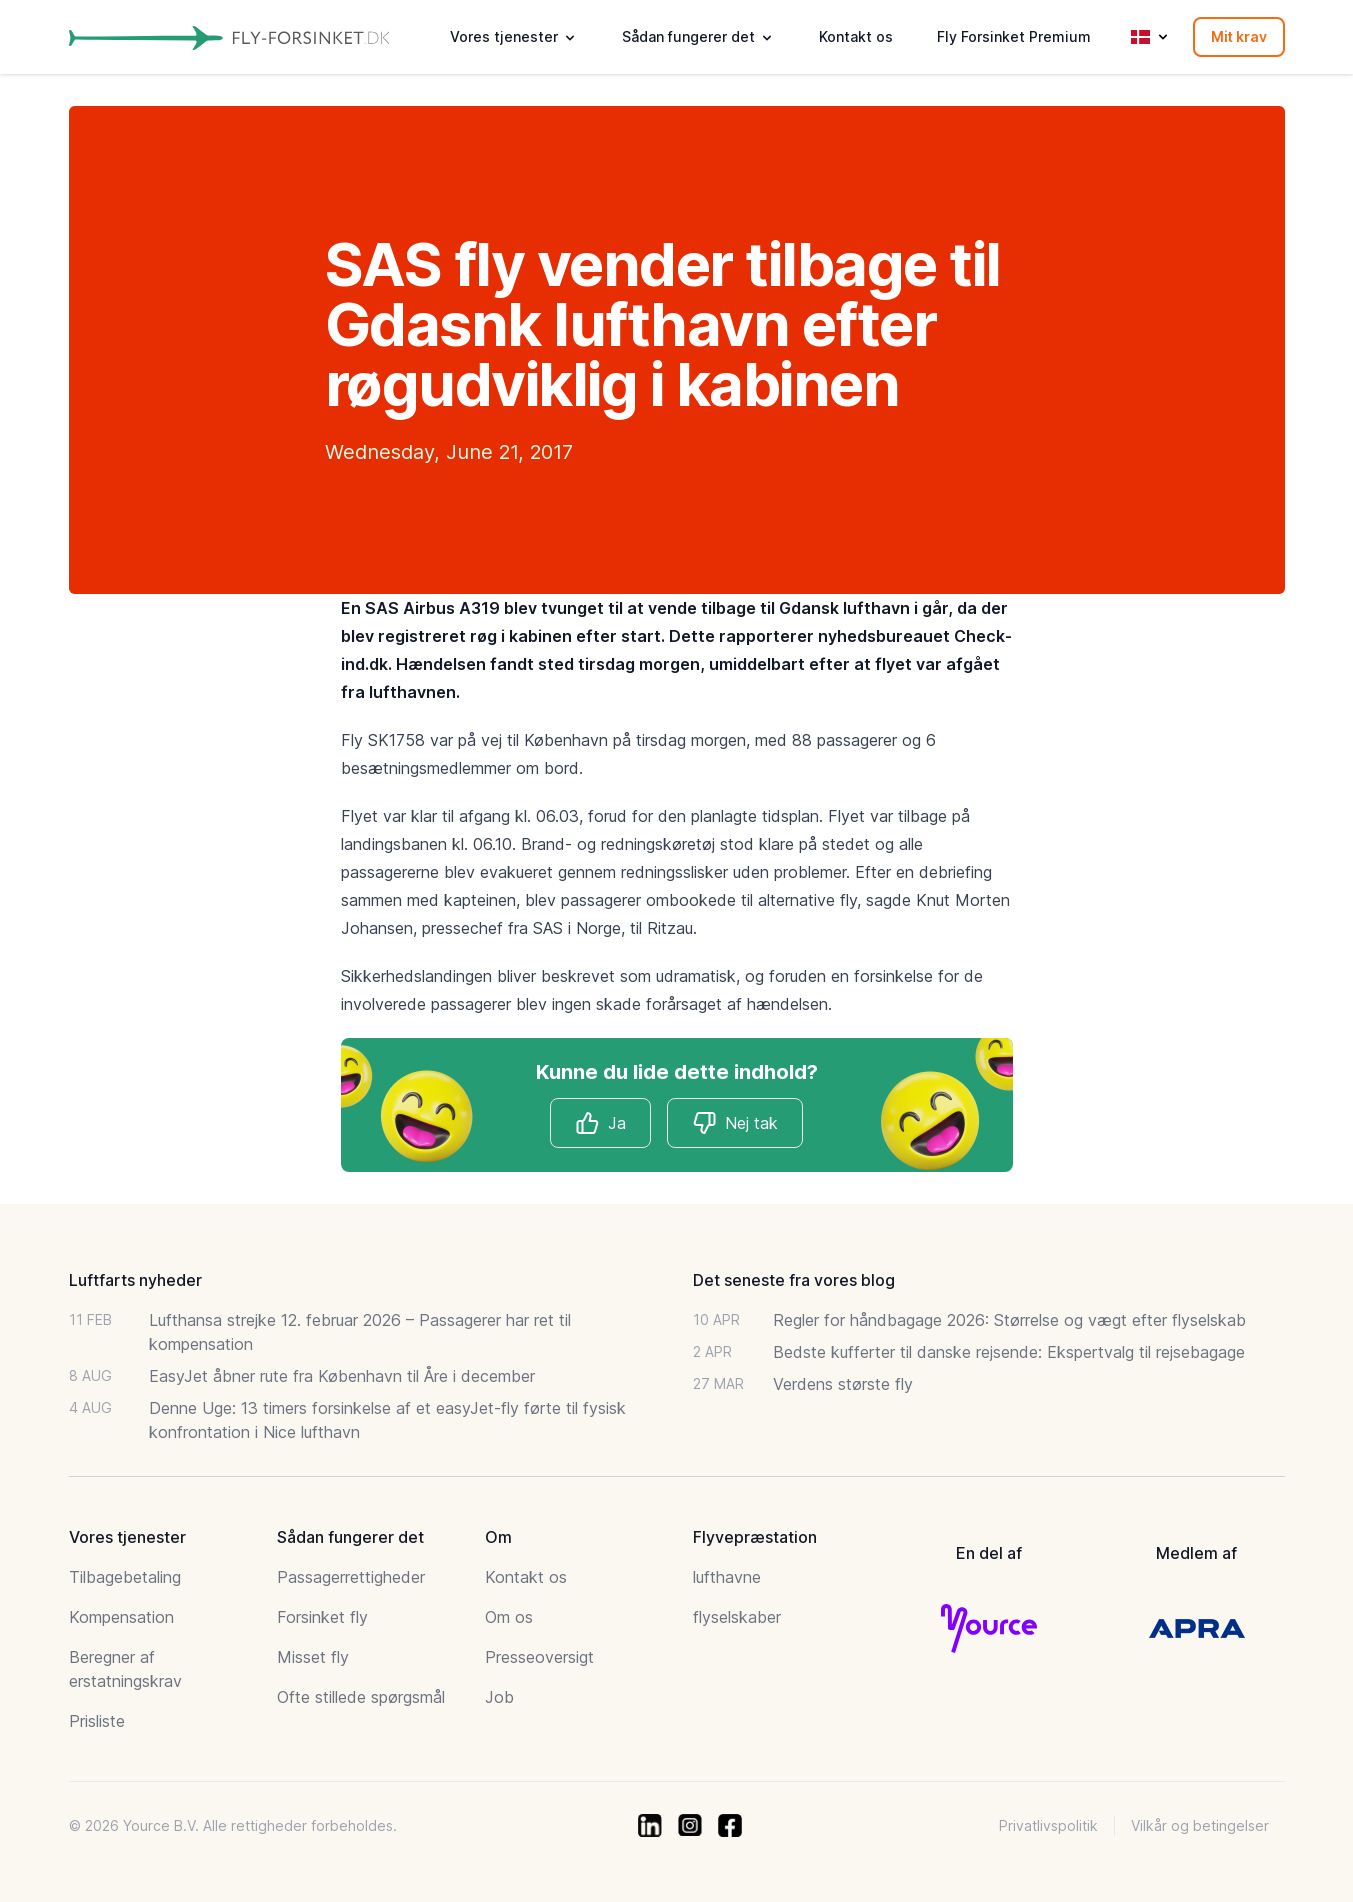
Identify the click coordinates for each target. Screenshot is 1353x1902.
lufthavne (727, 1577)
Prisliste (97, 1721)
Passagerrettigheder (351, 1577)
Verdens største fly (843, 1384)
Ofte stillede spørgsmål (361, 1697)
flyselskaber (737, 1617)
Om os (509, 1617)
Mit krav (1239, 36)
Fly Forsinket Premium (1014, 36)
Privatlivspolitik (1048, 1825)
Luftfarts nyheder (135, 1280)
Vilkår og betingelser (1200, 1825)
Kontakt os (856, 36)
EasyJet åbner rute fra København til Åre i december (342, 1376)
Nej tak (735, 1123)
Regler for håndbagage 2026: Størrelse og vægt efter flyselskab (1009, 1320)
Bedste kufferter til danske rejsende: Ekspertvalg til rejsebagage (1009, 1352)
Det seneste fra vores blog (794, 1280)
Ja (600, 1123)
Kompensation (121, 1617)
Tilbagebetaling (125, 1577)
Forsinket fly (322, 1617)
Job (499, 1697)
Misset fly (313, 1657)
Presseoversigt (539, 1657)
